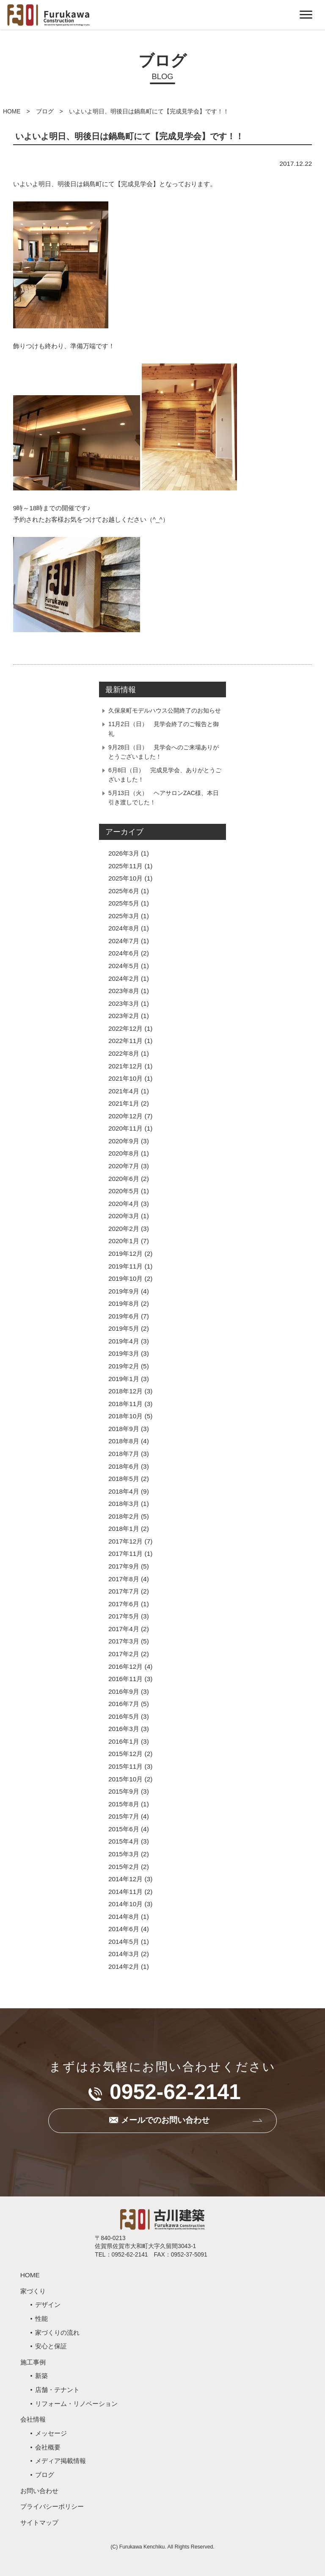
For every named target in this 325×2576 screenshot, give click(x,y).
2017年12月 (125, 1541)
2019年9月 (123, 1291)
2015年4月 (123, 1841)
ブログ (45, 111)
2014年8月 (123, 1916)
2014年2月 (123, 1966)
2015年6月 (123, 1829)
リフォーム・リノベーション (76, 2403)
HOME (11, 111)
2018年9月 (123, 1428)
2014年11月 (125, 1891)
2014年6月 (123, 1928)
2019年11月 (125, 1266)
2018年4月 (123, 1491)
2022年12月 (125, 1028)
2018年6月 (123, 1466)
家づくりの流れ (57, 2332)
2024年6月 (123, 953)
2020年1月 (123, 1240)
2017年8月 (123, 1578)
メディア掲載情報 (60, 2460)
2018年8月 (123, 1441)
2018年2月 (123, 1516)
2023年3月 (123, 1003)
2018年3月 (123, 1503)
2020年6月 (123, 1178)
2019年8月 (123, 1303)
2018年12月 (125, 1391)
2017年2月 (123, 1653)
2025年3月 (123, 915)
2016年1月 (123, 1741)
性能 (41, 2318)
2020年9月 (123, 1141)
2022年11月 (125, 1040)
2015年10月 (125, 1779)
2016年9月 (123, 1691)
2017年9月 (123, 1566)
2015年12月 (125, 1753)
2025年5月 (123, 903)
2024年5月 (123, 965)
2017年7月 (123, 1591)
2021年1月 (123, 1103)
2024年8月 (123, 928)
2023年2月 (123, 1015)
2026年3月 (123, 853)
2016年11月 (125, 1678)
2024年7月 (123, 940)
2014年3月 (123, 1953)
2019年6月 (123, 1316)
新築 (41, 2375)
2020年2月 (123, 1228)
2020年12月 (125, 1116)
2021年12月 (125, 1066)
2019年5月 (123, 1328)
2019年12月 (125, 1253)
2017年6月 (123, 1603)
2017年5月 (123, 1616)
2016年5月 (123, 1716)
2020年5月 (123, 1190)
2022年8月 (123, 1053)
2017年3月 (123, 1641)
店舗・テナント (57, 2389)
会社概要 (48, 2447)
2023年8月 (123, 990)
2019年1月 (123, 1378)
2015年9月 (123, 1791)
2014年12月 (125, 1878)
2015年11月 (125, 1766)
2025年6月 (123, 890)
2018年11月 (125, 1403)
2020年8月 (123, 1153)
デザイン (48, 2304)
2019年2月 (123, 1366)
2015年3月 (123, 1854)
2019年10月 (125, 1278)
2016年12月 (125, 1666)
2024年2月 (123, 978)
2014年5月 (123, 1941)
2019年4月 (123, 1341)
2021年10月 (125, 1078)
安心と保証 (51, 2346)
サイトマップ (39, 2522)
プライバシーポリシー (52, 2506)
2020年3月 (123, 1215)
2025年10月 (125, 878)
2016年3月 (123, 1728)
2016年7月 (123, 1703)
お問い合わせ (39, 2490)
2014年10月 (125, 1903)
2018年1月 (123, 1528)
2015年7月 (123, 1816)
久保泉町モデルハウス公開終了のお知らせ (164, 710)
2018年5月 (123, 1478)
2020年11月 (125, 1128)
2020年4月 (123, 1203)
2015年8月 (123, 1804)
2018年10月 (125, 1416)
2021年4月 (123, 1091)
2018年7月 (123, 1453)
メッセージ (51, 2433)
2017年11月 (125, 1553)
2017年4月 (123, 1628)
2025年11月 (125, 866)
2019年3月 (123, 1353)
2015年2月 (123, 1866)
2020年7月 (123, 1166)
